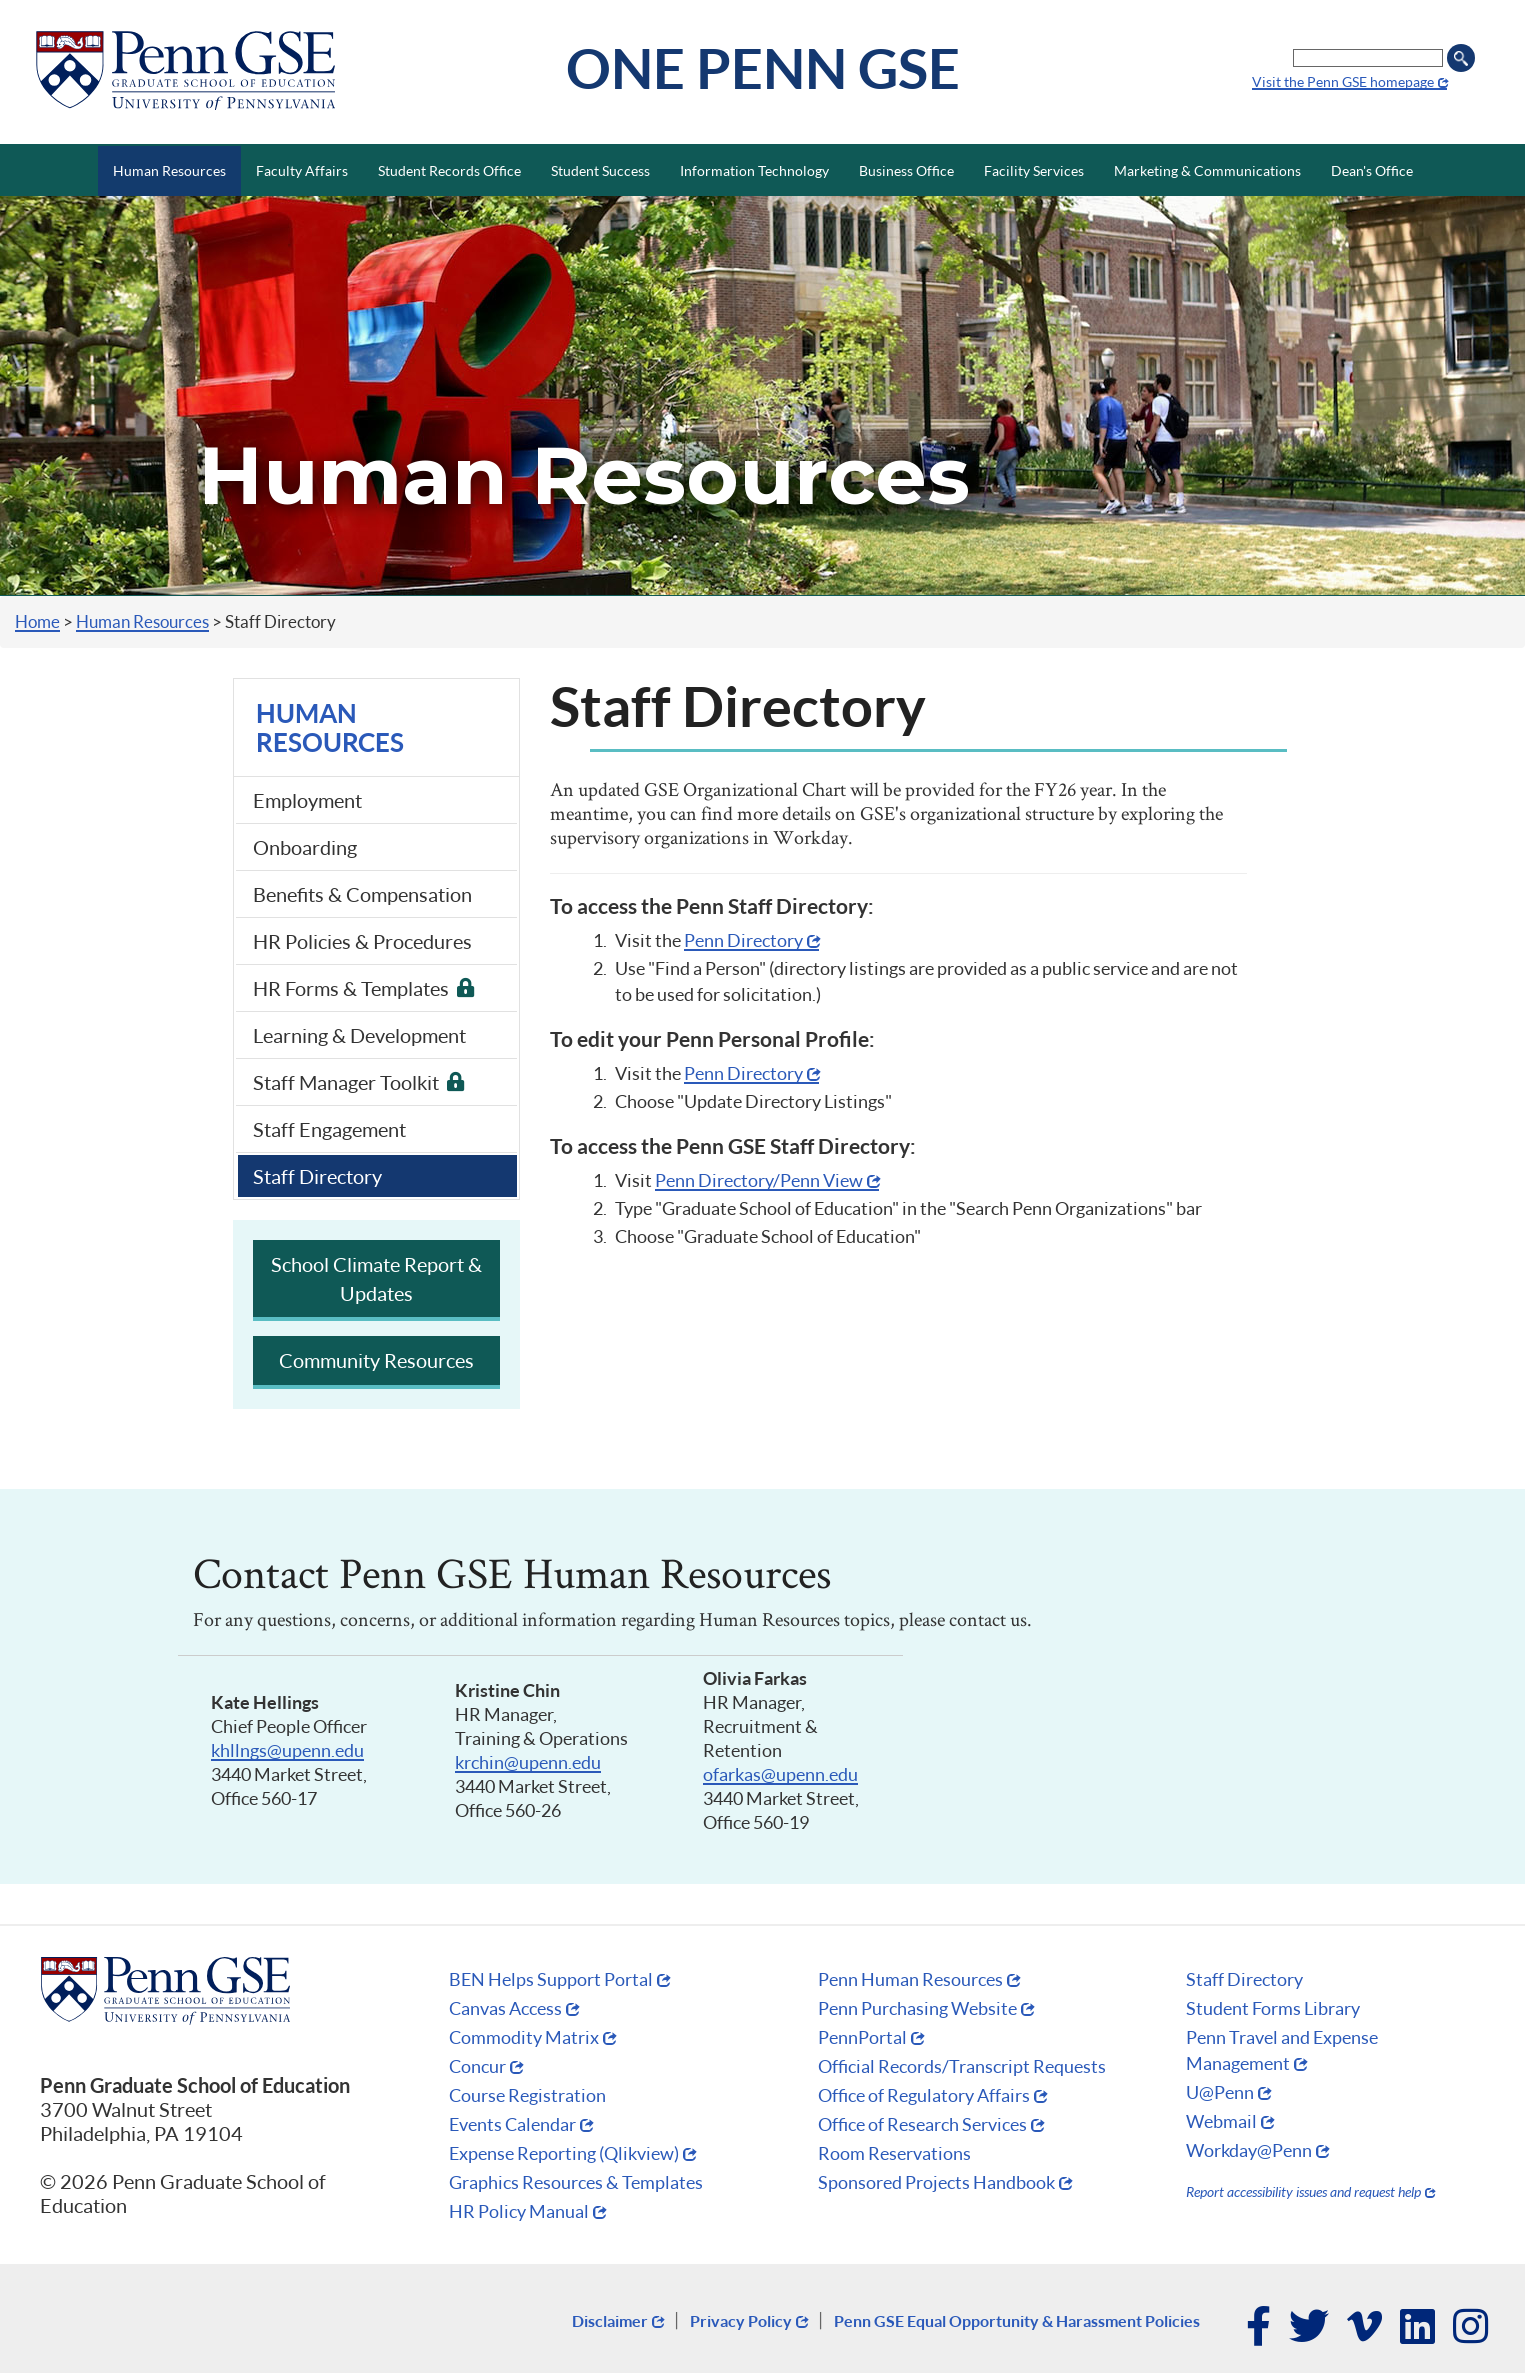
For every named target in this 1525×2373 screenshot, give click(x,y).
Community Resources (376, 1360)
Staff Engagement (329, 1129)
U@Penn (1220, 2092)
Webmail (1221, 2121)
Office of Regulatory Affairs (924, 2095)
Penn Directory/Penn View (759, 1180)
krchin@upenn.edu (528, 1762)
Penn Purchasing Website (917, 2008)
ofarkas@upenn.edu (780, 1774)
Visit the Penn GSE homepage (1343, 81)
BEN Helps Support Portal (551, 1979)
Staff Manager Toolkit (346, 1082)
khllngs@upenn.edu (287, 1750)
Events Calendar (512, 2124)
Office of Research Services (922, 2124)
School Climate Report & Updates (376, 1278)
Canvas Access (505, 2008)
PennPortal (862, 2037)
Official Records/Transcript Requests (962, 2066)
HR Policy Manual (519, 2211)
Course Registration (527, 2095)
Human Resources (142, 621)
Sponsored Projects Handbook (936, 2182)
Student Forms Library (1273, 2008)
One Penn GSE (763, 67)
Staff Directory (317, 1176)
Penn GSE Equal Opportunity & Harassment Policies (1017, 2320)
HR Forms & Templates (351, 988)
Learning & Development (359, 1035)
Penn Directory (743, 940)
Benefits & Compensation (362, 894)
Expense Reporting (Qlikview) (564, 2153)
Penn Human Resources (910, 1979)
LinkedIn (1418, 2328)
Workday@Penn (1249, 2150)
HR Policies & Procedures (362, 941)
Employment (307, 800)
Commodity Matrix (524, 2037)
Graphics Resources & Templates (576, 2182)
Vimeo (1365, 2328)
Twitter (1310, 2328)
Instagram (1471, 2328)
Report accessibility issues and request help (1303, 2191)
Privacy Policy (741, 2320)
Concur (477, 2066)
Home (37, 621)
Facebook (1259, 2328)
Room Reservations (894, 2153)
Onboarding (305, 847)
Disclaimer (610, 2320)
